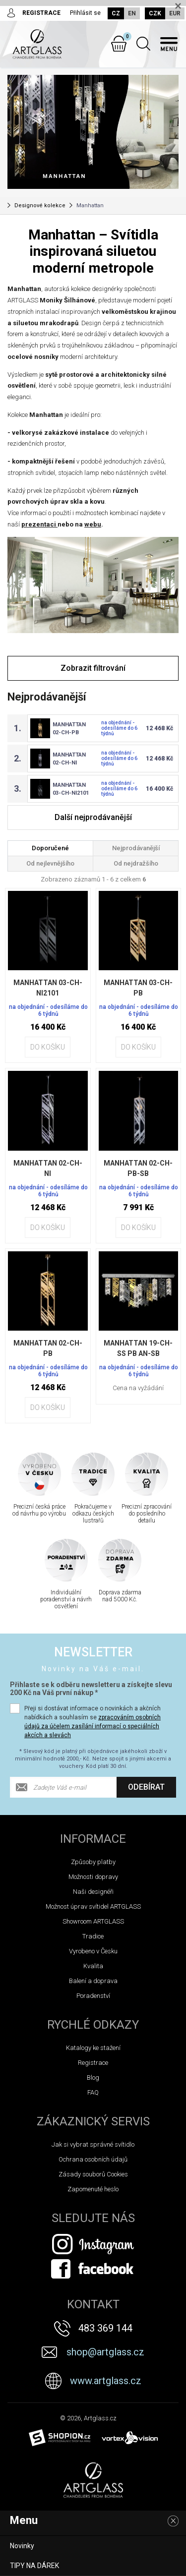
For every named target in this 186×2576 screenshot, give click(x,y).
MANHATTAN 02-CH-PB (47, 1348)
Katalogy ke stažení (93, 2047)
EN (132, 13)
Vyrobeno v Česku (93, 1951)
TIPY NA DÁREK (34, 2566)
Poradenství (93, 1995)
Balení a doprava (93, 1981)
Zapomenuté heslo (93, 2189)
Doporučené (50, 848)
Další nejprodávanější (93, 817)
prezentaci (39, 524)
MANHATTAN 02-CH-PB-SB (138, 1168)
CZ (116, 13)
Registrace (93, 2062)
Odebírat (146, 1787)
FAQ (93, 2092)
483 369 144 (105, 2328)
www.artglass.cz (105, 2381)
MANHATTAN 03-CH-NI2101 (47, 988)
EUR (175, 13)
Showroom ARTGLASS (93, 1921)
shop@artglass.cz (105, 2352)
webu (92, 524)
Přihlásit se (85, 12)
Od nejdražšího (136, 863)
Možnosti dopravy (93, 1876)
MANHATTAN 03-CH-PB (138, 988)
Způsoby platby (93, 1862)
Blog (93, 2077)
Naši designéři (93, 1891)
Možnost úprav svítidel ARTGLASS (93, 1906)
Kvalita (93, 1966)
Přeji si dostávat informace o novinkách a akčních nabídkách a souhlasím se (92, 1722)
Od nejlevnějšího (50, 863)
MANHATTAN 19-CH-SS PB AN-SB (138, 1348)
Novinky (22, 2546)
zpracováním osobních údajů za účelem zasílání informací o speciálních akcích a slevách (92, 1726)
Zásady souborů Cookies (93, 2174)
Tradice (93, 1936)
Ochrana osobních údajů (93, 2159)
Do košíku (47, 1047)
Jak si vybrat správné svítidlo (93, 2144)
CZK (155, 13)
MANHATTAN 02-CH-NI (47, 1168)
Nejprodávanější (136, 848)
